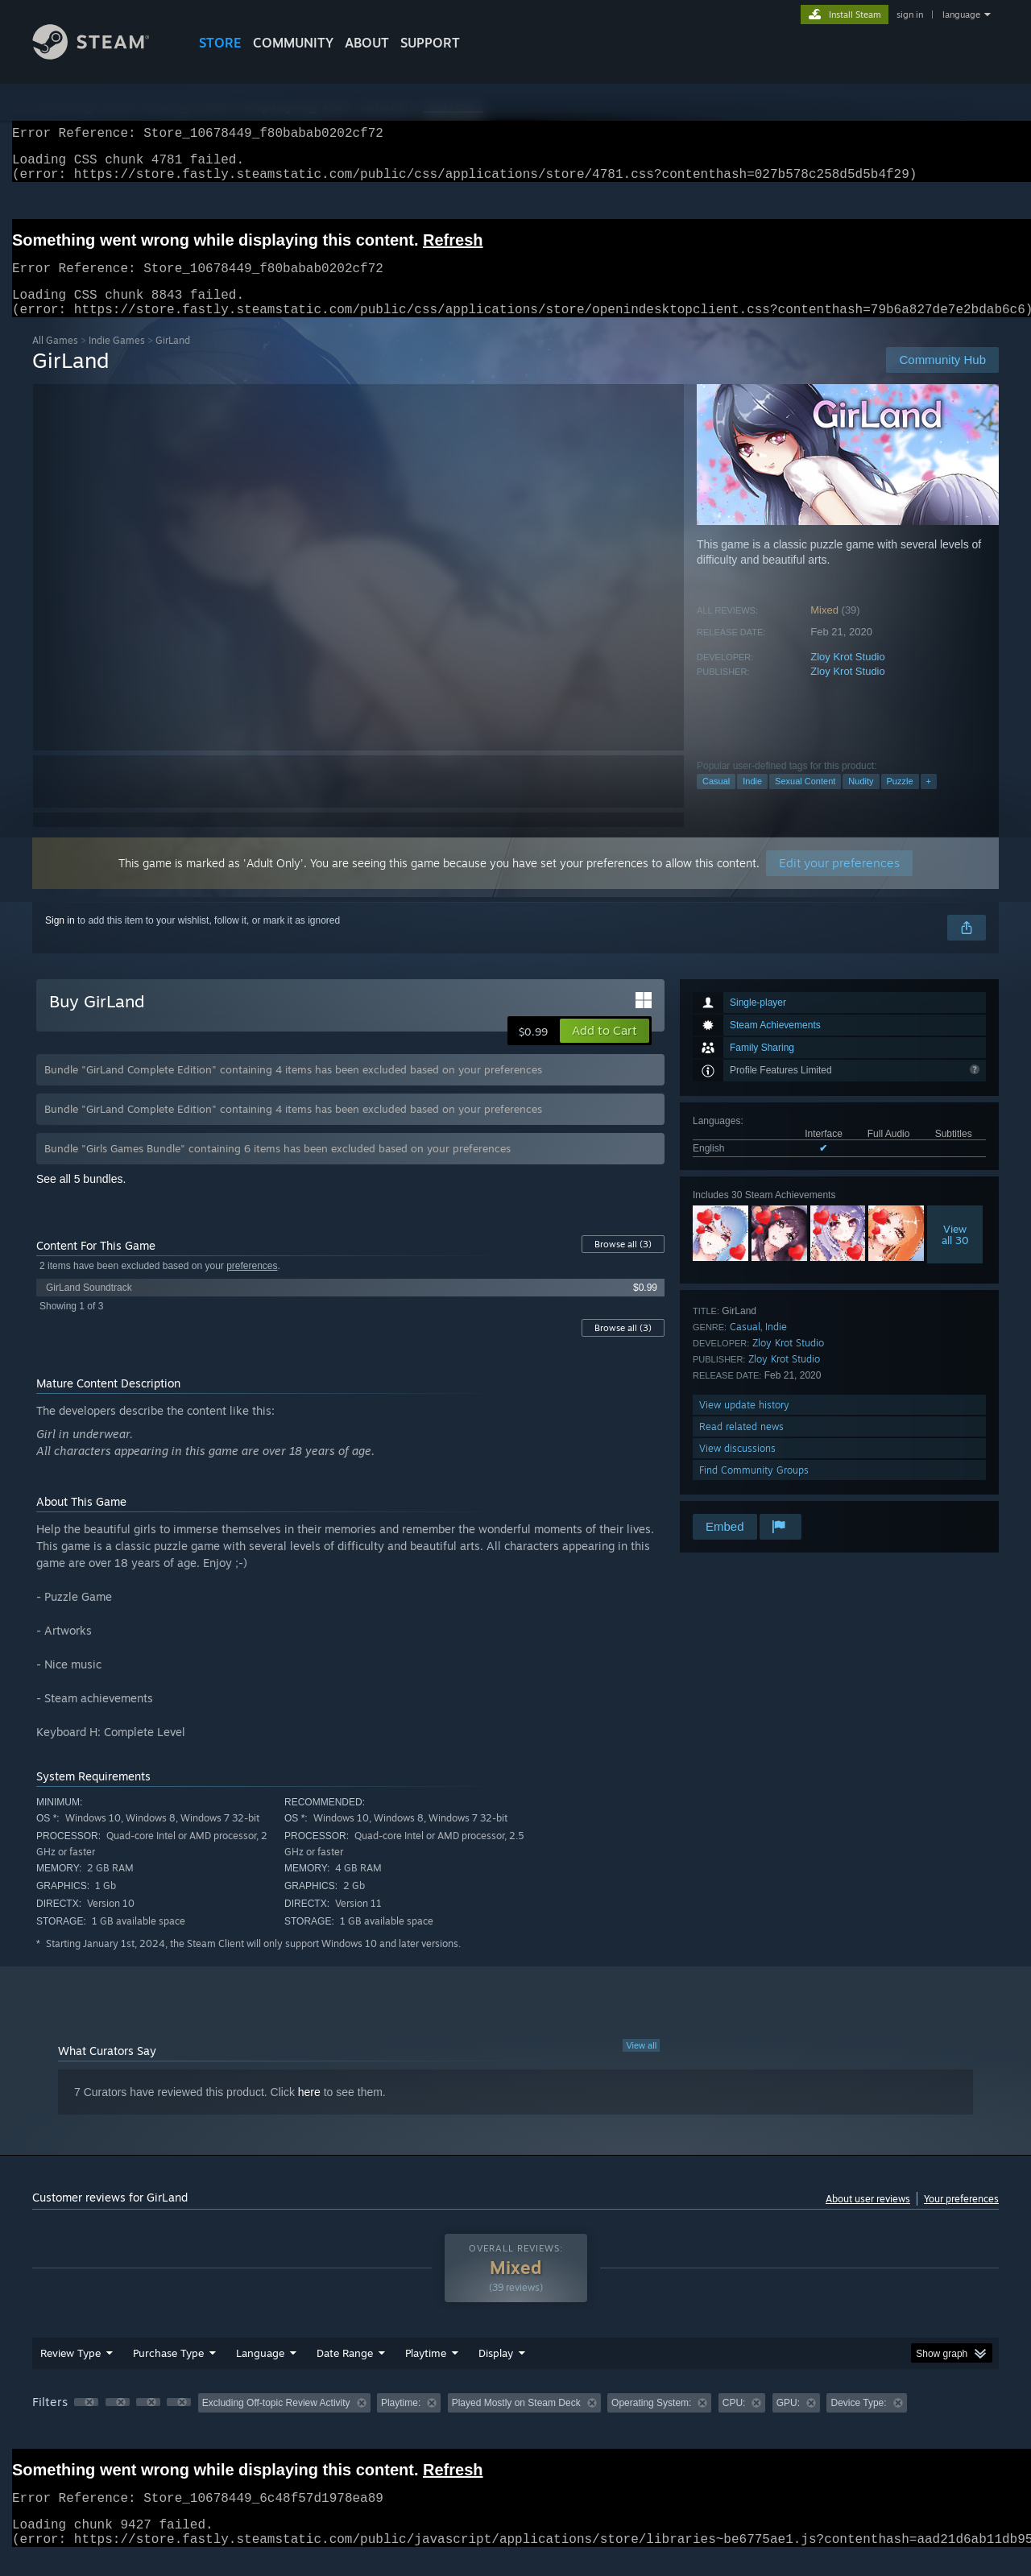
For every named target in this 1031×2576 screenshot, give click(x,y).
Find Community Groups (754, 1489)
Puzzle (900, 800)
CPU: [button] (734, 2422)
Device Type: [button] (858, 2422)
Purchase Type (168, 2372)
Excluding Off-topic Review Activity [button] (276, 2422)
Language (260, 2372)
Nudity (860, 800)
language (961, 14)
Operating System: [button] (651, 2422)
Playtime (425, 2372)
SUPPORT (430, 43)
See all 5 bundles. (81, 1198)
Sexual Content (805, 800)
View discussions (737, 1468)
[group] (515, 2423)
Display (495, 2372)
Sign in (60, 939)
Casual (716, 800)
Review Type (70, 2372)
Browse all (623, 1263)
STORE (220, 43)
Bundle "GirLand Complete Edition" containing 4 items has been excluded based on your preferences (293, 1088)
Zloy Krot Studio (847, 676)
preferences (251, 1285)
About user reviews (868, 2218)
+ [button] (928, 800)
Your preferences (961, 2218)
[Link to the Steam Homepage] (103, 55)
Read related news (741, 1446)
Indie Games (117, 360)
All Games (55, 360)
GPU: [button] (788, 2422)
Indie (752, 800)
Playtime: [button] (400, 2422)
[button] (604, 1050)
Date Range (345, 2372)
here (309, 2111)
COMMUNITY (293, 43)
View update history (744, 1424)
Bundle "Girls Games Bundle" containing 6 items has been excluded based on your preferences (277, 1167)
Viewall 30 (955, 1254)
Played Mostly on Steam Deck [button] (516, 2422)
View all (641, 2064)
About (367, 43)
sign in (909, 14)
